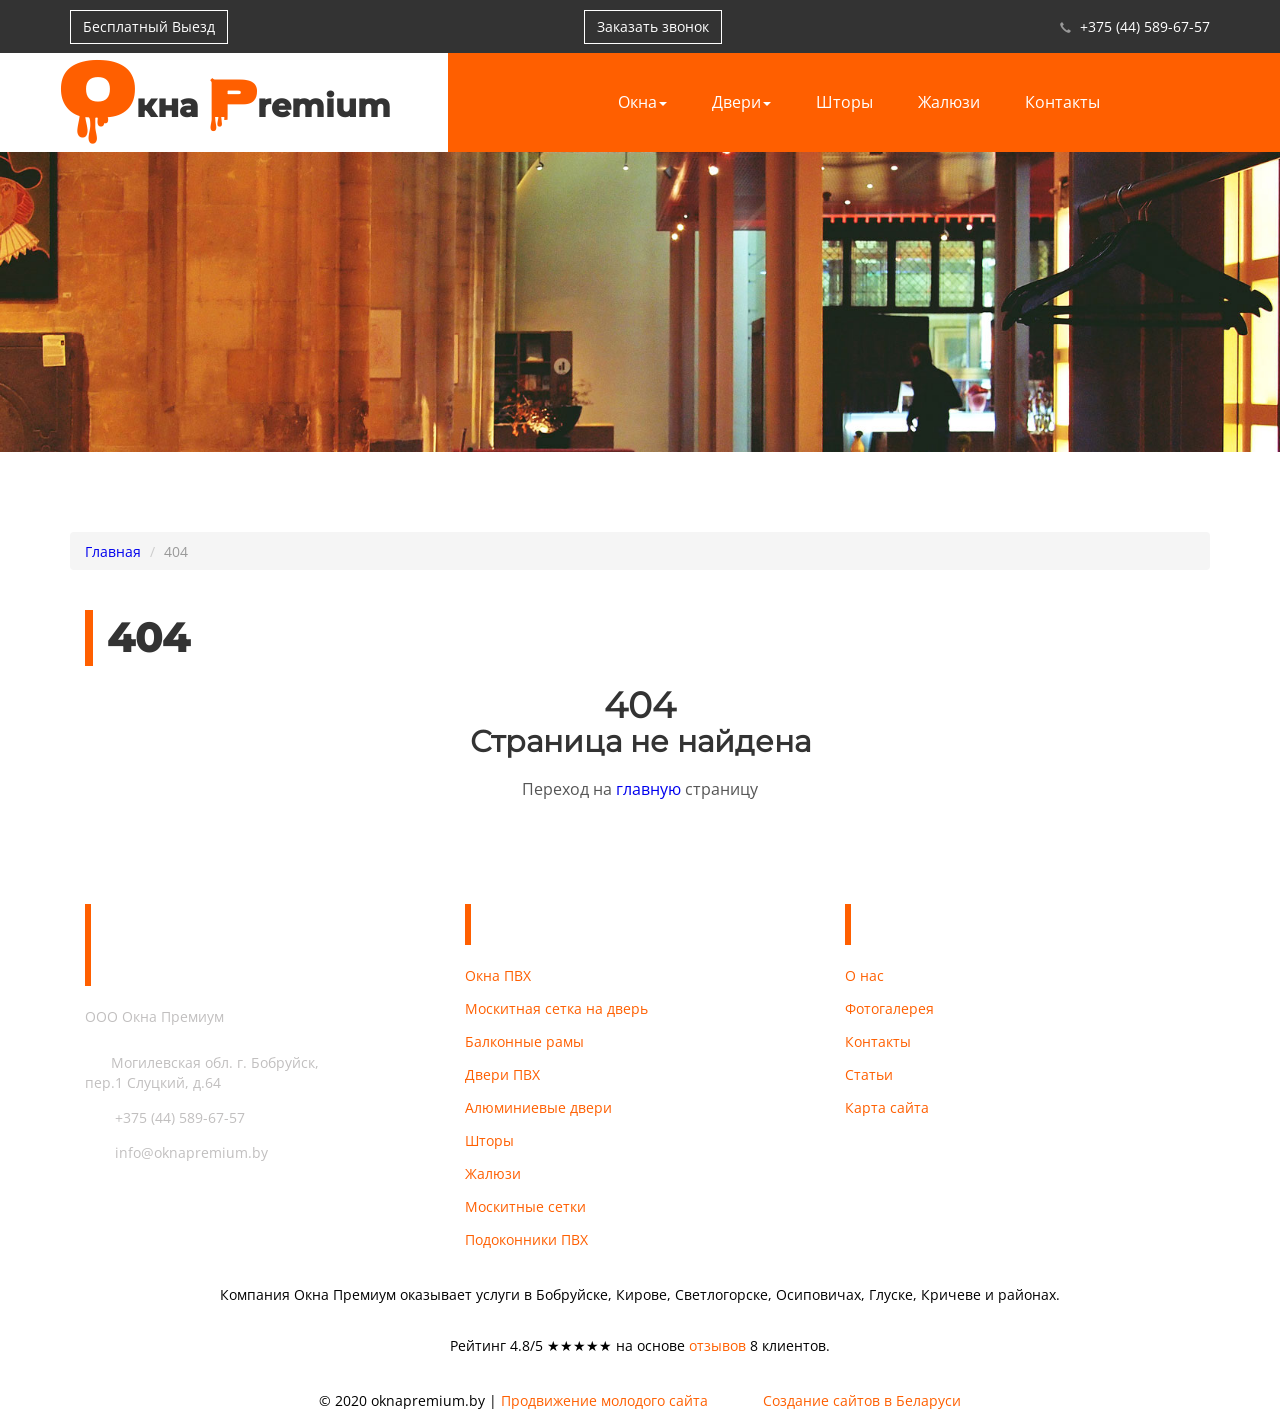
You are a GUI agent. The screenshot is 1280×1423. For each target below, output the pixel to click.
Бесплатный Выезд (149, 26)
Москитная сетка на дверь (556, 1008)
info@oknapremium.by (176, 1152)
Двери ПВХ (502, 1074)
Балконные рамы (524, 1041)
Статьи (869, 1074)
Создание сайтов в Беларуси (862, 1401)
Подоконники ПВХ (526, 1239)
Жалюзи (949, 102)
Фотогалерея (889, 1008)
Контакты (1062, 102)
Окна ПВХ (498, 975)
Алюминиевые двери (538, 1107)
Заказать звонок (653, 26)
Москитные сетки (525, 1206)
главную (648, 789)
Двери (741, 102)
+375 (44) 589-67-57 (1145, 26)
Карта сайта (887, 1107)
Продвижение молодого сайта (604, 1401)
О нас (864, 975)
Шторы (844, 102)
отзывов (717, 1345)
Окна (642, 102)
